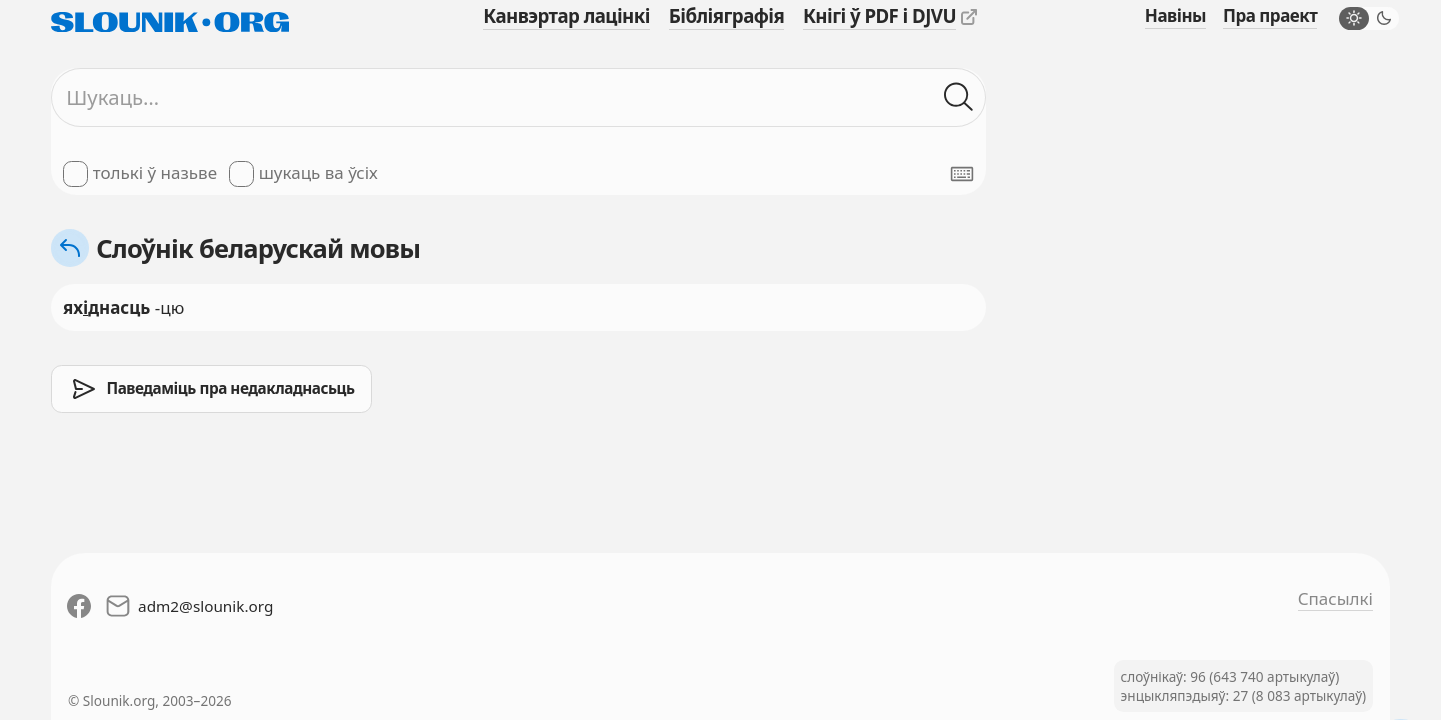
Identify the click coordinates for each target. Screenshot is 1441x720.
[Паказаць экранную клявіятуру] (962, 174)
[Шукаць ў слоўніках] (959, 98)
